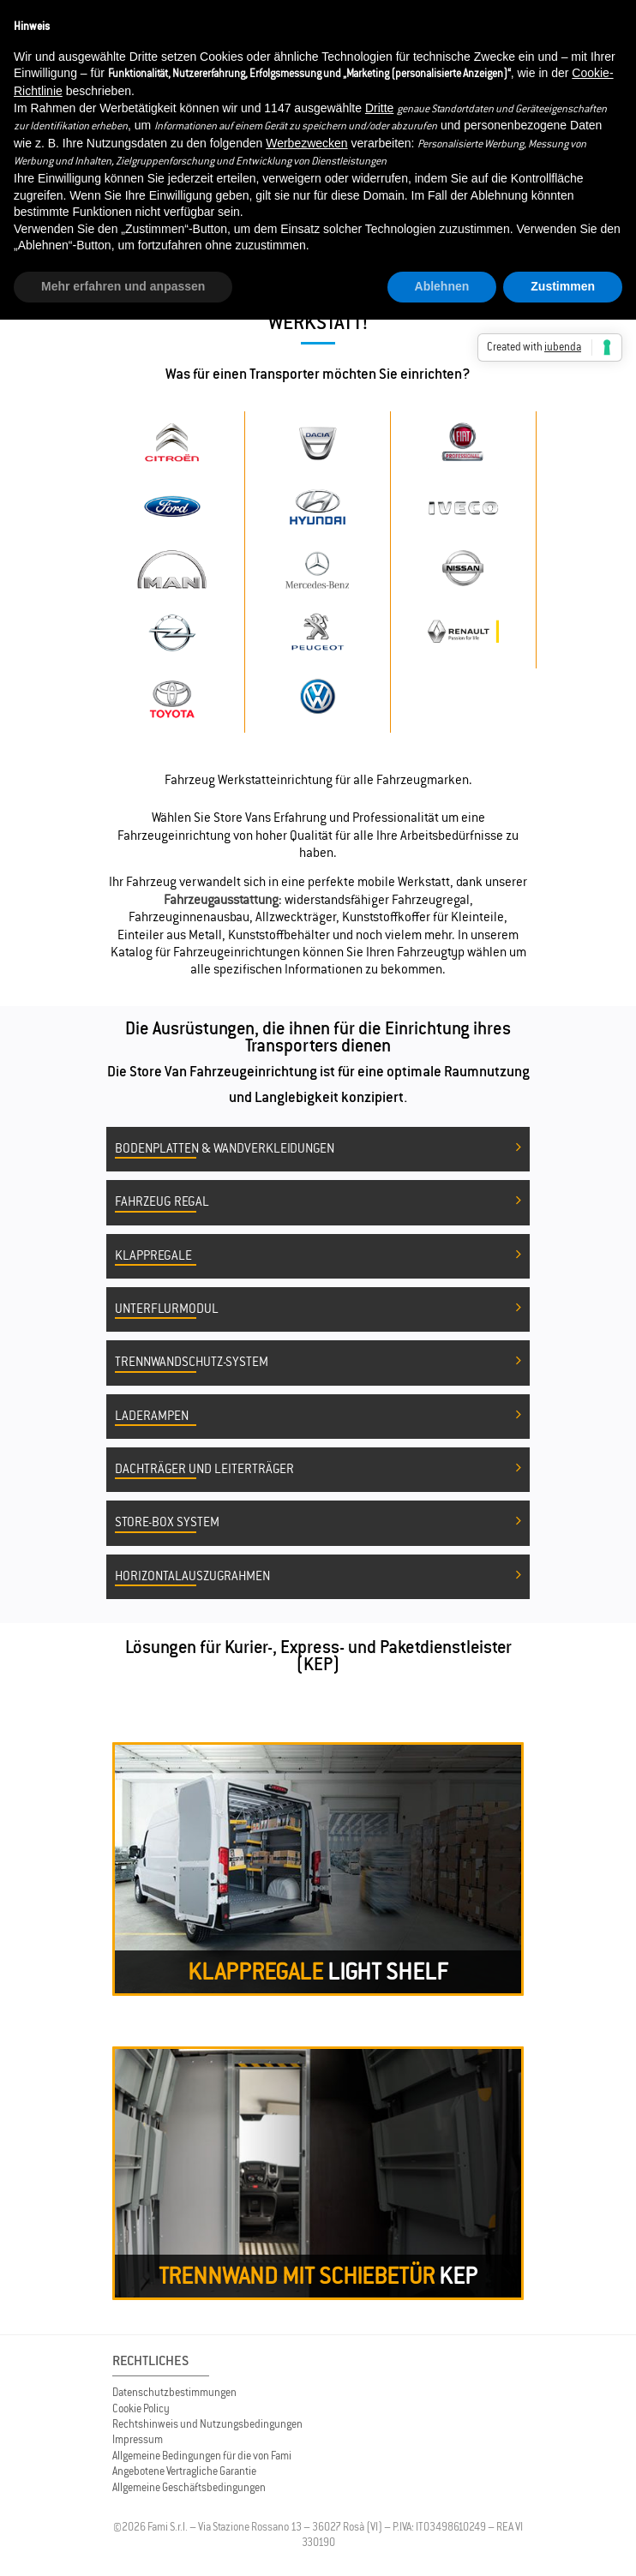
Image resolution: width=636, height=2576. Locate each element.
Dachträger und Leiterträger (318, 1469)
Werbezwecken (306, 143)
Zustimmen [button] (563, 286)
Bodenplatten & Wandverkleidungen (318, 1149)
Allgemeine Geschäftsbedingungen (189, 2487)
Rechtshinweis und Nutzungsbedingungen (207, 2423)
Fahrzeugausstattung (221, 899)
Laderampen (318, 1416)
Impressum (137, 2439)
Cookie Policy (141, 2408)
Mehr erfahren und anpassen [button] (123, 286)
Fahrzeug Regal (318, 1202)
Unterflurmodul (318, 1309)
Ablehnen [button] (442, 286)
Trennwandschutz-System (318, 1362)
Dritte (379, 108)
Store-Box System (318, 1522)
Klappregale (318, 1256)
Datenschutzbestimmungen (174, 2392)
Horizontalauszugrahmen (318, 1576)
